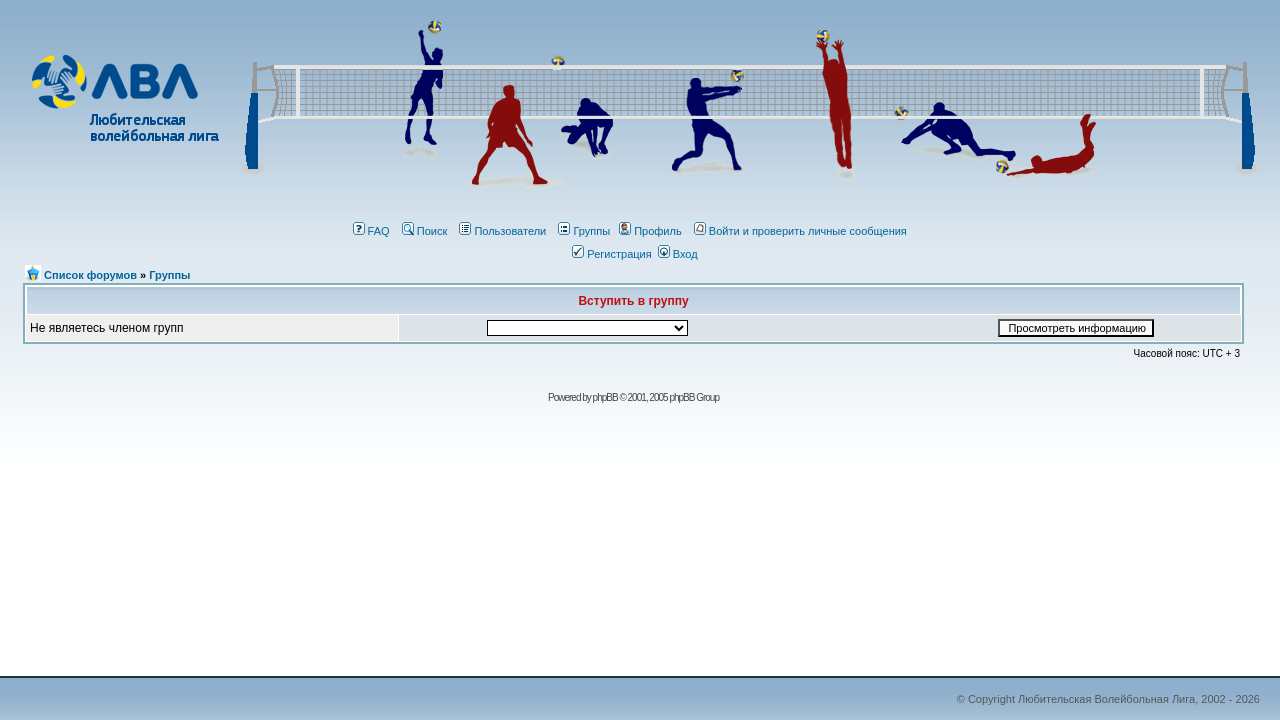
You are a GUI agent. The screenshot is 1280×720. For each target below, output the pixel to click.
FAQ (371, 231)
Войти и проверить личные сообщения (800, 231)
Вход (678, 254)
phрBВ (605, 397)
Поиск (424, 231)
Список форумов (90, 275)
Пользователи (502, 231)
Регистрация (611, 254)
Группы (584, 231)
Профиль (650, 231)
